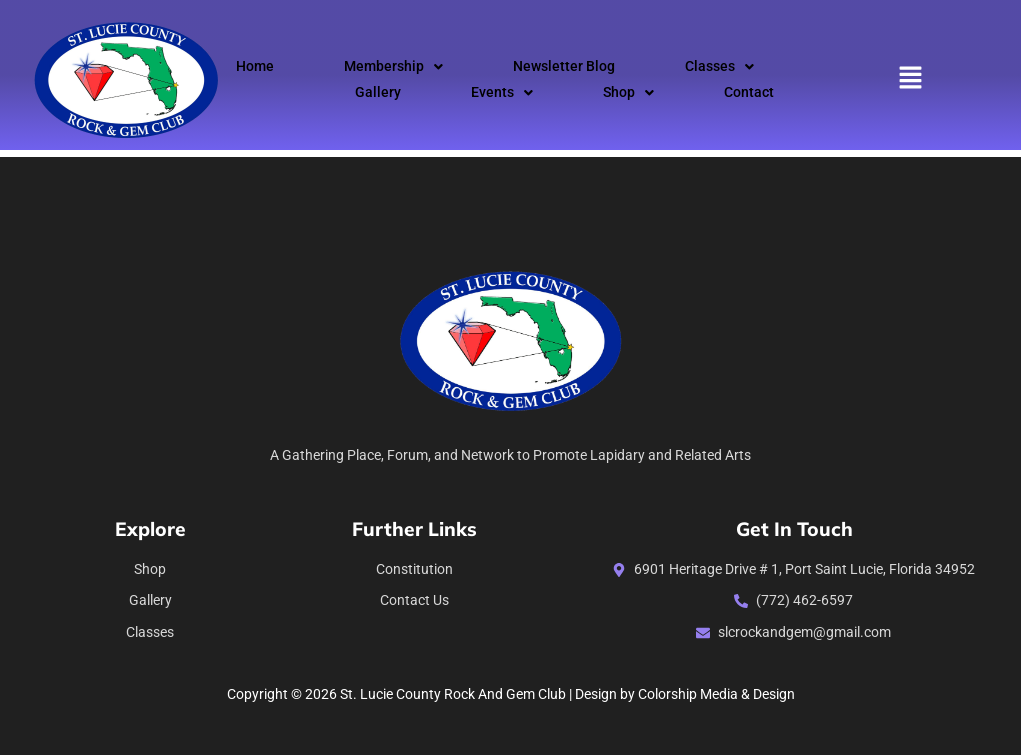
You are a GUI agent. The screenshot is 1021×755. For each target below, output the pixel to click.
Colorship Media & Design (716, 694)
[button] (393, 67)
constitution (414, 569)
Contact (749, 92)
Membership (393, 66)
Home (255, 66)
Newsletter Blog (564, 66)
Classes (719, 66)
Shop (628, 92)
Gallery (378, 92)
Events (502, 92)
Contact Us (414, 600)
